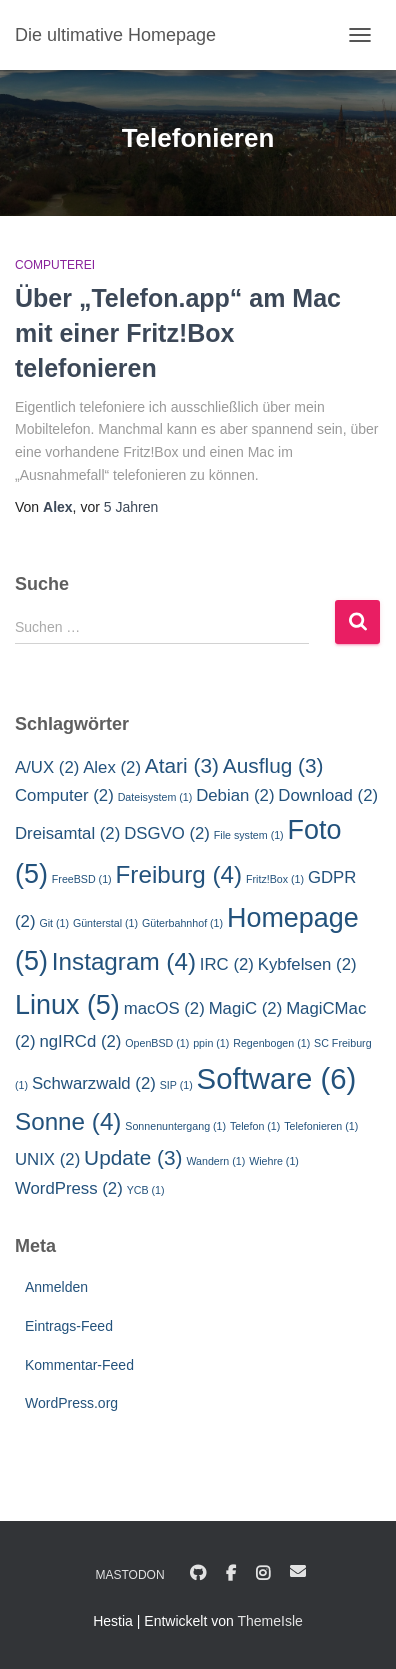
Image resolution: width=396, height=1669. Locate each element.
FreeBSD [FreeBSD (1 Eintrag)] (82, 879)
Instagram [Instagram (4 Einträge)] (124, 961)
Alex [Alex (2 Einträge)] (112, 767)
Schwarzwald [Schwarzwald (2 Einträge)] (94, 1083)
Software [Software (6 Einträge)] (277, 1078)
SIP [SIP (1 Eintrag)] (176, 1085)
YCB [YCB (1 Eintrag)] (146, 1190)
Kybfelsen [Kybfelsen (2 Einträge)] (307, 964)
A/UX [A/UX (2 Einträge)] (47, 767)
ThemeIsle (269, 1621)
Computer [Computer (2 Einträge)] (64, 795)
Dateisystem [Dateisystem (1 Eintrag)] (155, 797)
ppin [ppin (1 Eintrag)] (211, 1043)
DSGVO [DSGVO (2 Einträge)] (167, 833)
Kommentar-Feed (79, 1365)
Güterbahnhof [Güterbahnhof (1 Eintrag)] (182, 923)
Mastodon (129, 1575)
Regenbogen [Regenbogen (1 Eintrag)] (271, 1043)
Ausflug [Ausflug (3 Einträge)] (273, 765)
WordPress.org (71, 1403)
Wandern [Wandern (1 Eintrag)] (215, 1161)
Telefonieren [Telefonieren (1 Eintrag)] (321, 1126)
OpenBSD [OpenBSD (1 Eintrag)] (157, 1043)
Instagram (263, 1574)
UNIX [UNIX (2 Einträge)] (47, 1159)
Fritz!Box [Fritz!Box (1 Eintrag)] (275, 879)
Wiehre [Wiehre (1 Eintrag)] (274, 1161)
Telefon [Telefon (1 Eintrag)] (255, 1126)
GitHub (198, 1574)
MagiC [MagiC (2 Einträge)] (246, 1008)
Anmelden (56, 1287)
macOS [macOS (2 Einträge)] (164, 1008)
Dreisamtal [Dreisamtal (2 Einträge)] (67, 833)
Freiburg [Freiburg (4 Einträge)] (179, 874)
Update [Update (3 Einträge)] (133, 1157)
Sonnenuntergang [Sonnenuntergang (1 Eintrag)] (175, 1126)
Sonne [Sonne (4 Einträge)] (68, 1121)
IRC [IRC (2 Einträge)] (227, 964)
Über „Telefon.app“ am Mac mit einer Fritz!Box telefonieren (178, 333)
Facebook (231, 1574)
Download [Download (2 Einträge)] (328, 795)
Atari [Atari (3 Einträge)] (182, 765)
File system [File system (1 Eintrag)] (249, 835)
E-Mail (298, 1571)
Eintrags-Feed (69, 1326)
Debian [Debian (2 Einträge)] (235, 795)
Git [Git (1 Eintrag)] (54, 923)
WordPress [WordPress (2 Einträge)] (69, 1188)
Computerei (55, 265)
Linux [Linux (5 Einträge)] (67, 1005)
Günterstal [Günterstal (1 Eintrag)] (105, 923)
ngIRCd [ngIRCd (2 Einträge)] (80, 1041)
